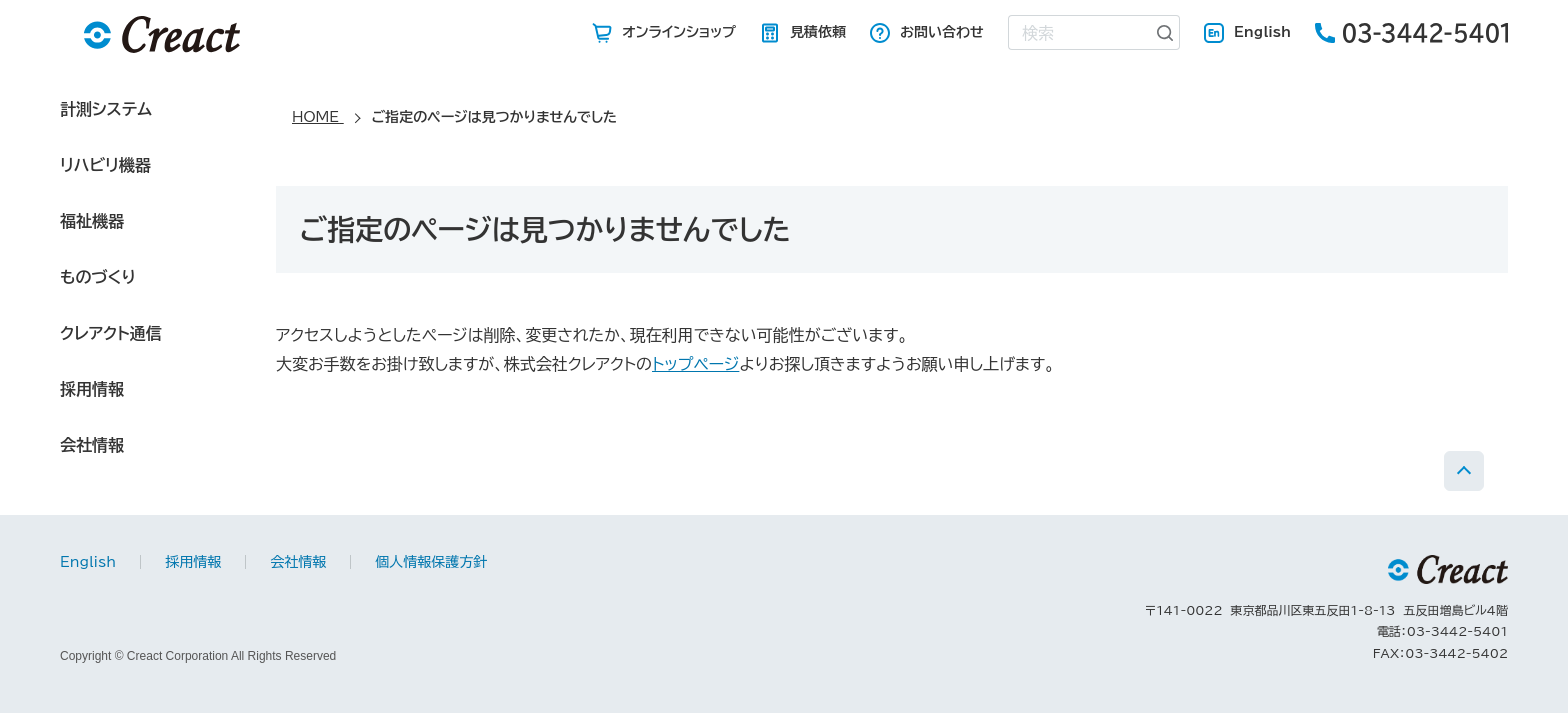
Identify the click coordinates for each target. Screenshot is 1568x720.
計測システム (106, 109)
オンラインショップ (679, 32)
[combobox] (1080, 32)
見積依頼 (818, 32)
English (1262, 32)
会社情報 (92, 445)
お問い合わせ (942, 32)
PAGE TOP (1464, 471)
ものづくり (98, 277)
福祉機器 (92, 221)
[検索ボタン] (1166, 32)
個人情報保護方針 (431, 562)
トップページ (695, 364)
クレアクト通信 (111, 333)
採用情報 (92, 389)
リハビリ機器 (105, 165)
